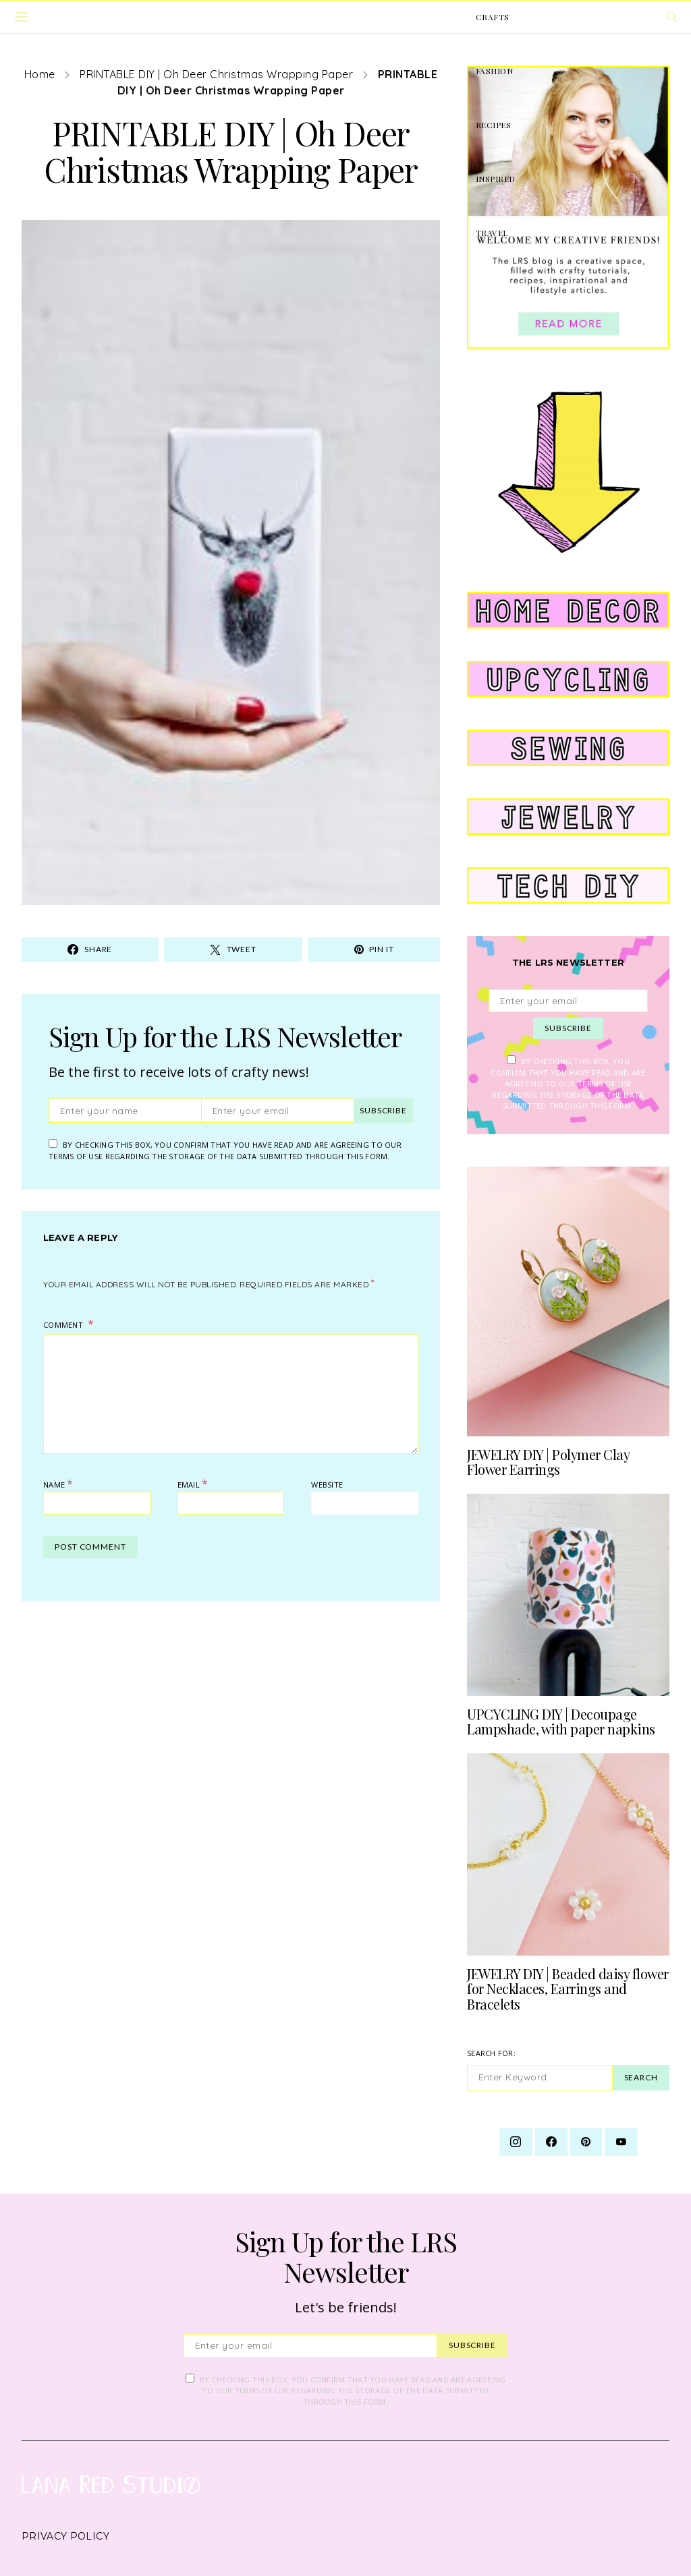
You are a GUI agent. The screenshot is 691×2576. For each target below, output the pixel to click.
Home (39, 74)
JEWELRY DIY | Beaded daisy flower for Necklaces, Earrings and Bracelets (568, 1988)
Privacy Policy (65, 2536)
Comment (64, 1325)
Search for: (491, 2053)
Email (193, 1483)
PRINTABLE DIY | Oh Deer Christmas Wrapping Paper (216, 74)
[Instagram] (515, 2142)
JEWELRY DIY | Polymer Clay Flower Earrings (548, 1462)
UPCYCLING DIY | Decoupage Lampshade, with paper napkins (561, 1721)
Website (327, 1485)
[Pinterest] (586, 2142)
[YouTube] (621, 2142)
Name (58, 1483)
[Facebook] (551, 2142)
